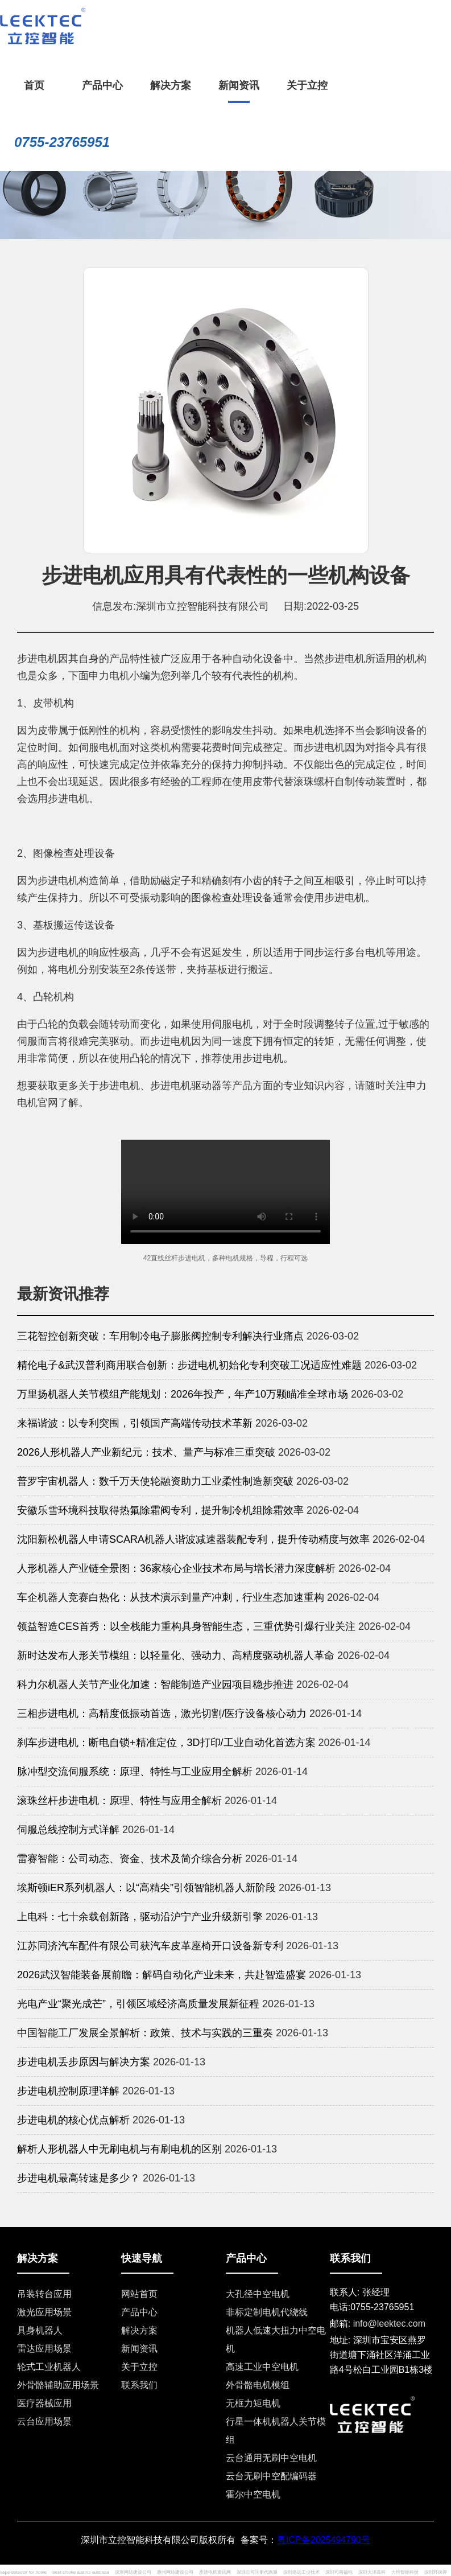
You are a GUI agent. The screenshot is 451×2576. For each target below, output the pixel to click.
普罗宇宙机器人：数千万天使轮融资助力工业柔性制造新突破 (155, 1481)
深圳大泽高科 (372, 2572)
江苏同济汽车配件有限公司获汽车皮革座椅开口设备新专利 (150, 1945)
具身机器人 (40, 2330)
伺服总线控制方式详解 (68, 1829)
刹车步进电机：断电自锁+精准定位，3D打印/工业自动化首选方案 (166, 1742)
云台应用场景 (44, 2421)
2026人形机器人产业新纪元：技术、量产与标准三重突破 (146, 1452)
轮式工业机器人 (49, 2367)
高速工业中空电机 (262, 2367)
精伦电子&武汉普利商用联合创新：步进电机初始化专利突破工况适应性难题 (189, 1365)
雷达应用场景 (44, 2348)
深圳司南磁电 (339, 2572)
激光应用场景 (44, 2312)
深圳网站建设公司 (133, 2572)
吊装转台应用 (44, 2294)
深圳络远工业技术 (301, 2572)
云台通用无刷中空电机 (271, 2458)
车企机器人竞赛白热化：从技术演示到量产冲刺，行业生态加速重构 (170, 1597)
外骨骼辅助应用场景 (58, 2385)
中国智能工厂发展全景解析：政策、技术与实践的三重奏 (145, 2033)
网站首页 (139, 2294)
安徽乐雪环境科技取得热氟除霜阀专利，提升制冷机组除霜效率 (160, 1510)
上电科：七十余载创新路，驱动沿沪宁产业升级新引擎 (140, 1916)
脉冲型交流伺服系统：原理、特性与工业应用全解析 (135, 1771)
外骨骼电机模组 (257, 2385)
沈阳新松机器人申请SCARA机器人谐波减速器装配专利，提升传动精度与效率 (193, 1539)
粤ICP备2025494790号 (323, 2540)
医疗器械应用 (44, 2403)
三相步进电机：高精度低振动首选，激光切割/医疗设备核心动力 (162, 1713)
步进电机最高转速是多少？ (78, 2178)
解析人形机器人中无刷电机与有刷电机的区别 (119, 2149)
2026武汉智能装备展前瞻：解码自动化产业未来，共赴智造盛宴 (161, 1975)
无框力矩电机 (253, 2403)
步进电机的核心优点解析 (73, 2120)
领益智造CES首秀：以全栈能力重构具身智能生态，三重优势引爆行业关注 (186, 1626)
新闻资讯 (139, 2348)
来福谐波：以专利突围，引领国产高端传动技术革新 (135, 1423)
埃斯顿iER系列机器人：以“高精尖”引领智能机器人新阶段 (146, 1887)
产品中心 (139, 2312)
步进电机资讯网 (215, 2572)
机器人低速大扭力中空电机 (276, 2339)
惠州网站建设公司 (175, 2572)
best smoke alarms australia (80, 2572)
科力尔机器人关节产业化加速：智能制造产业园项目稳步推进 (155, 1684)
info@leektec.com (389, 2323)
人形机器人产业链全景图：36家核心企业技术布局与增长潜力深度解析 (176, 1568)
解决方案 (139, 2330)
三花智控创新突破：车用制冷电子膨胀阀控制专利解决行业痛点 (160, 1336)
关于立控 (139, 2367)
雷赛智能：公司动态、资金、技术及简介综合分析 (129, 1858)
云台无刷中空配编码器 (271, 2476)
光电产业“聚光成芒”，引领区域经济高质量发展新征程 (138, 2004)
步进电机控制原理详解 (68, 2091)
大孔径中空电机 (257, 2294)
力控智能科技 (405, 2572)
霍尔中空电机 (253, 2494)
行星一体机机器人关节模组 (276, 2430)
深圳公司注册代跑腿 (257, 2572)
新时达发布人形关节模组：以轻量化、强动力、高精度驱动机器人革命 (175, 1655)
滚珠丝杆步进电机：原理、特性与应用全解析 (119, 1800)
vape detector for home (23, 2572)
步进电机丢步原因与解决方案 (83, 2062)
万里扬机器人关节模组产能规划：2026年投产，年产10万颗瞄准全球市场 (182, 1394)
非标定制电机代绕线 (267, 2312)
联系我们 (139, 2385)
